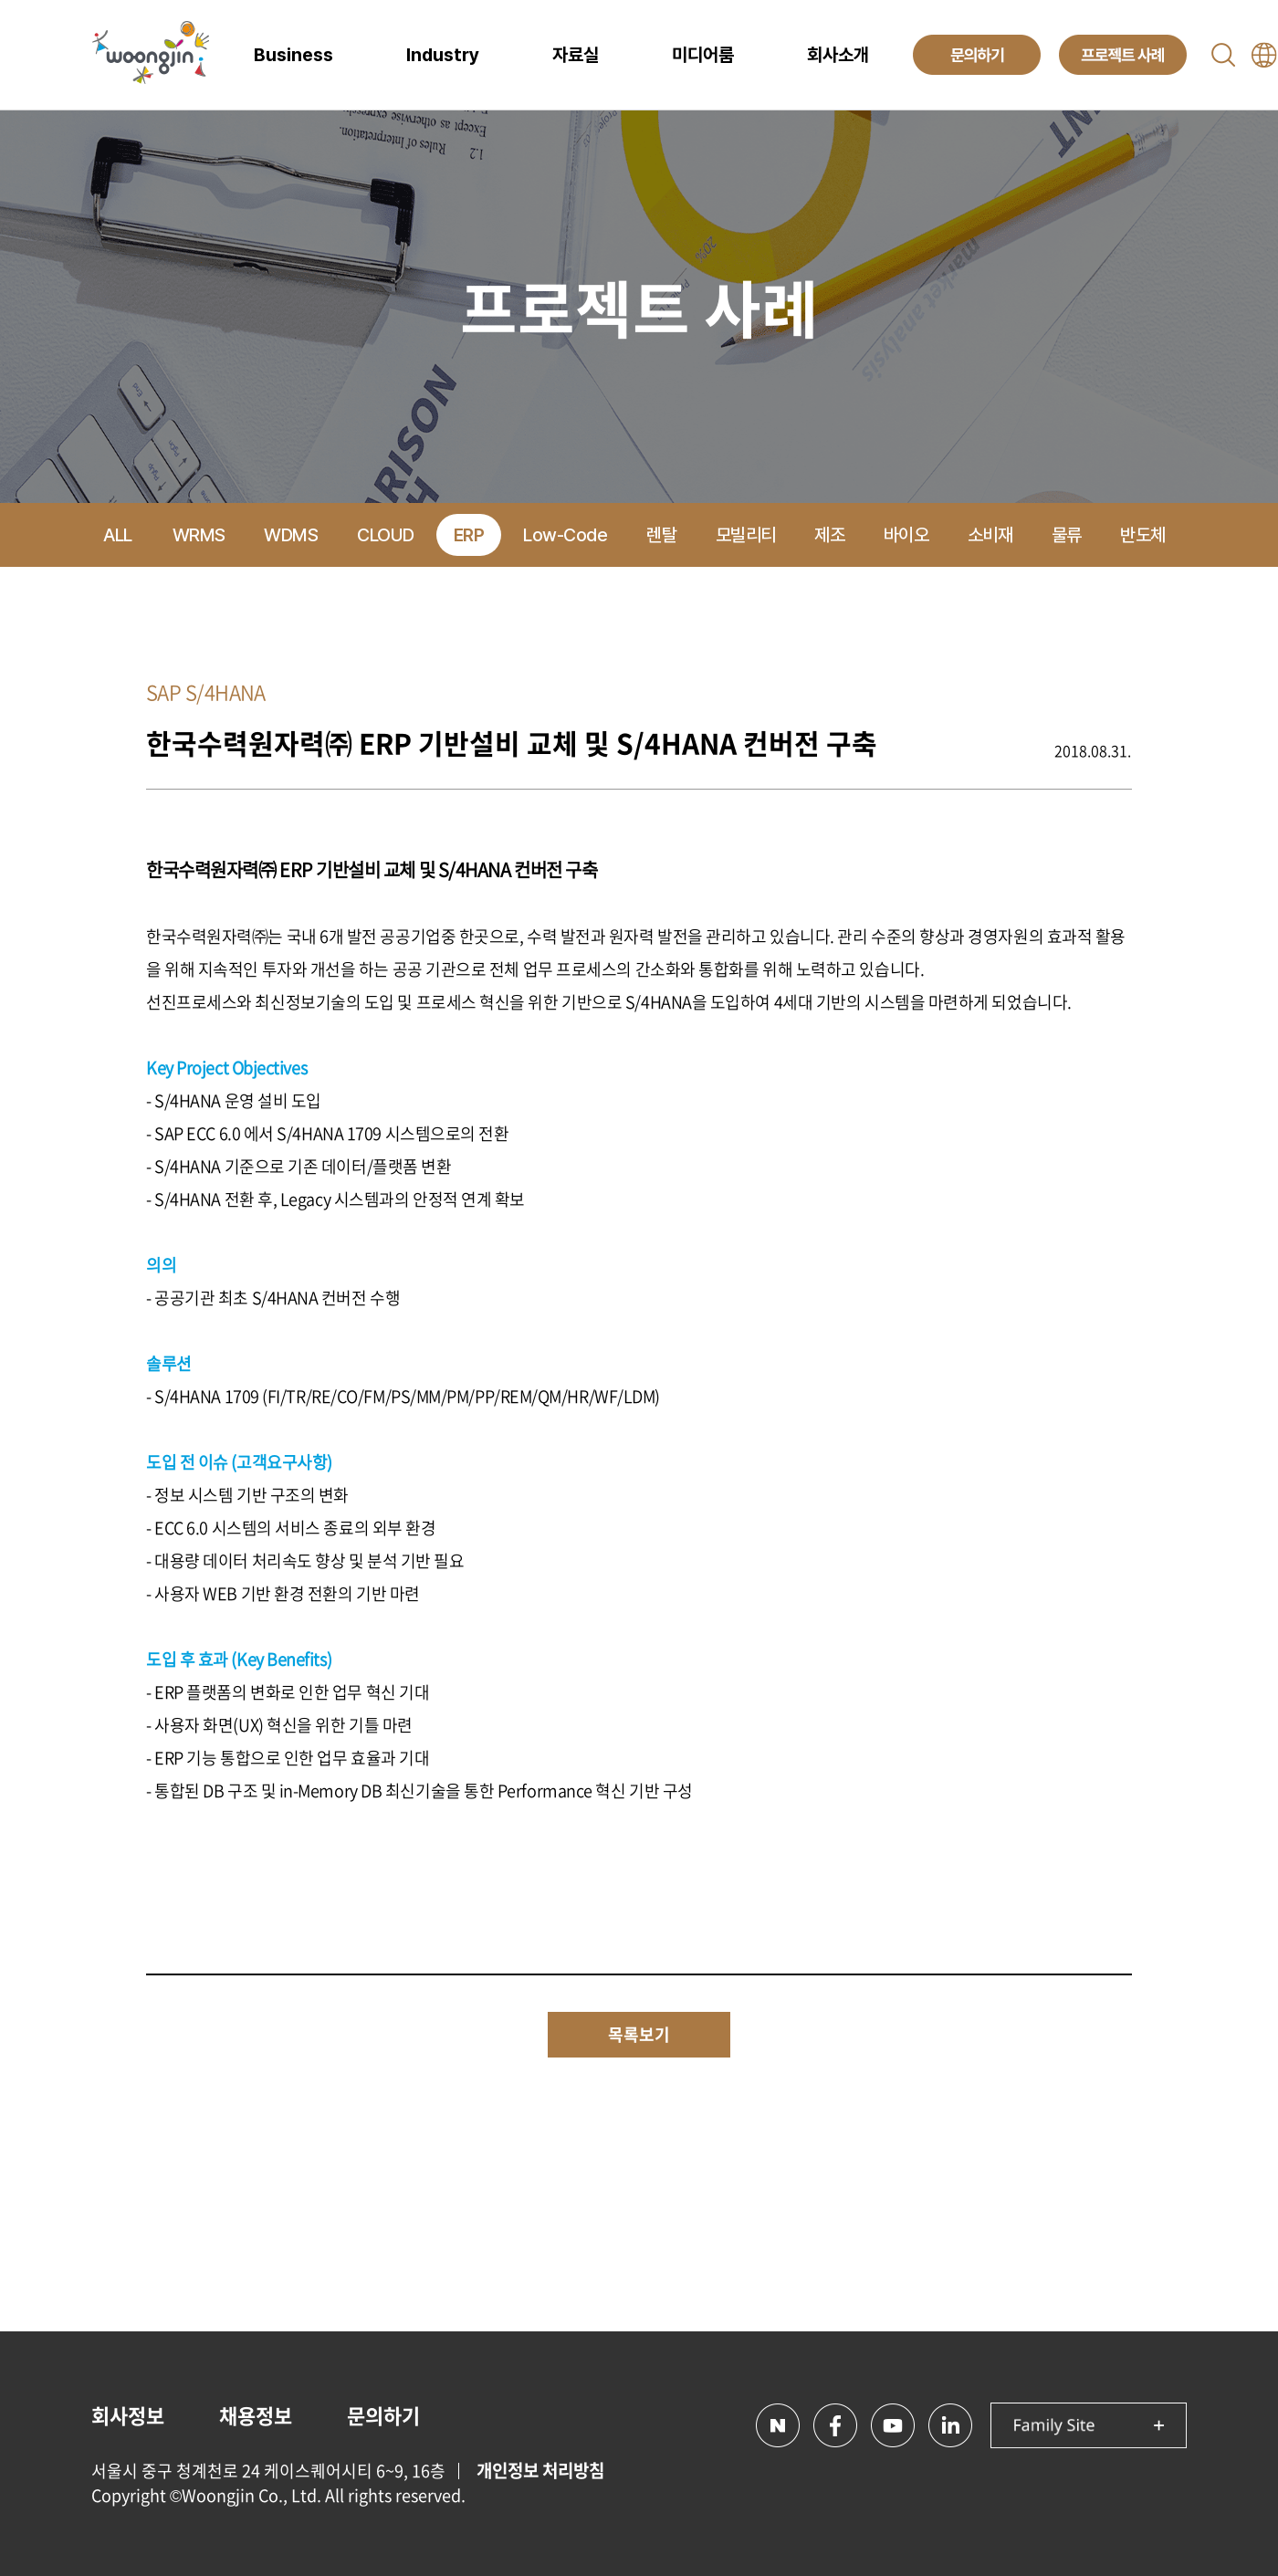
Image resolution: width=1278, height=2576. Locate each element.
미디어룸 (703, 55)
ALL (117, 535)
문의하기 (383, 2415)
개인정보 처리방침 (540, 2470)
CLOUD (385, 535)
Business (293, 55)
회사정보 (127, 2415)
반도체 (1143, 535)
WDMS (291, 535)
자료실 (575, 55)
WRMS (199, 535)
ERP (469, 535)
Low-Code (565, 535)
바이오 (906, 535)
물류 (1067, 535)
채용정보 (255, 2415)
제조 (829, 535)
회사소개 (838, 55)
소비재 (990, 535)
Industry (442, 55)
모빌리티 (746, 535)
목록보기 (639, 2034)
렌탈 (661, 535)
